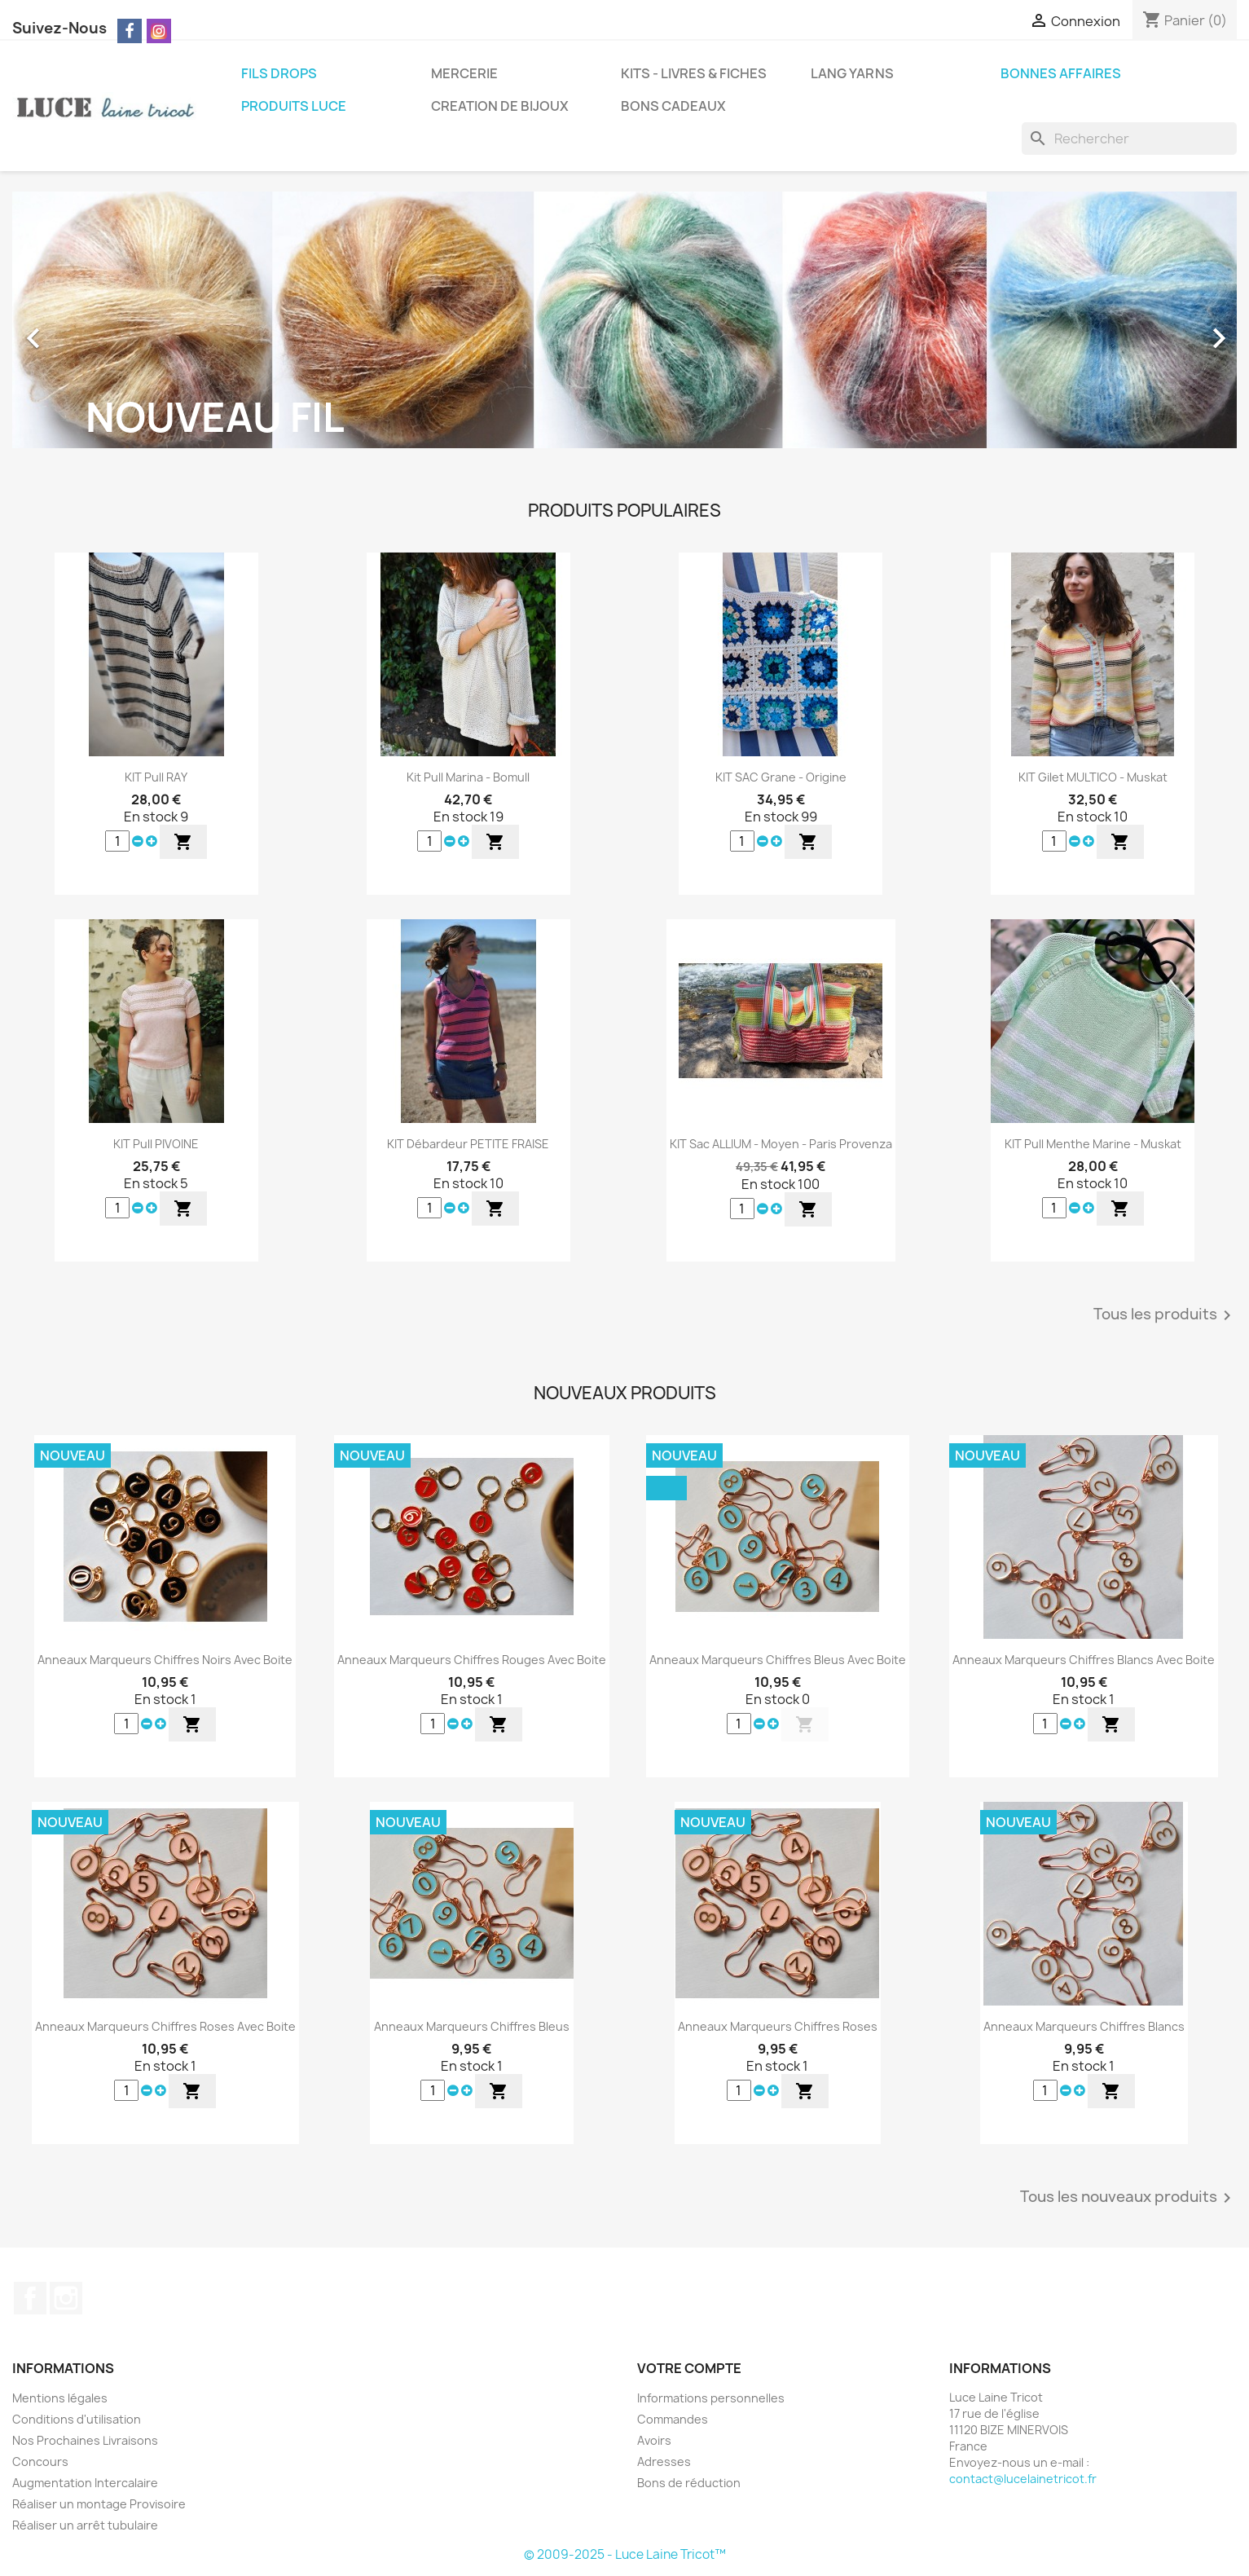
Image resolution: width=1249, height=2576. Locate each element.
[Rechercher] (1129, 138)
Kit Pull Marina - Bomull (468, 777)
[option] (624, 330)
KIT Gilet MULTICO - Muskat (1093, 777)
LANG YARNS (852, 73)
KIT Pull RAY (156, 777)
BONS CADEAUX (673, 106)
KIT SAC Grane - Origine (781, 777)
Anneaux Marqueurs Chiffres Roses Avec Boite (165, 2026)
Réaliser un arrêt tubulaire (85, 2525)
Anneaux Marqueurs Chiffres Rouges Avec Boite (471, 1659)
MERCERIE (464, 73)
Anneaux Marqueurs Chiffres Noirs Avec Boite (164, 1659)
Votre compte (689, 2368)
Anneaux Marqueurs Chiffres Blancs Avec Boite (1083, 1659)
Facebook (30, 2298)
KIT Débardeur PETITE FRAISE (468, 1143)
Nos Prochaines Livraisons (85, 2440)
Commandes (672, 2419)
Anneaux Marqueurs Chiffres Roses (777, 2026)
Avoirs (654, 2440)
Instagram (66, 2298)
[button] (104, 330)
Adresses (664, 2461)
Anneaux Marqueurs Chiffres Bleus (472, 2026)
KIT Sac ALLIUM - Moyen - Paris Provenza (781, 1143)
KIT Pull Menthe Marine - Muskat (1093, 1143)
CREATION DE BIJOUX (500, 106)
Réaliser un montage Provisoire (99, 2504)
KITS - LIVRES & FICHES (694, 73)
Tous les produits (1165, 1315)
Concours (40, 2461)
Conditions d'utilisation (76, 2419)
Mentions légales (60, 2398)
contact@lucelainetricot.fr (1023, 2478)
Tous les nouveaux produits (1128, 2198)
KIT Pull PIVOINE (156, 1143)
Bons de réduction (689, 2482)
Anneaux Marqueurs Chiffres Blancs (1084, 2026)
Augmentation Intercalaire (85, 2482)
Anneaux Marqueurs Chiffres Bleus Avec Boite (777, 1659)
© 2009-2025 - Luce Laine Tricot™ (625, 2554)
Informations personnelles (711, 2398)
